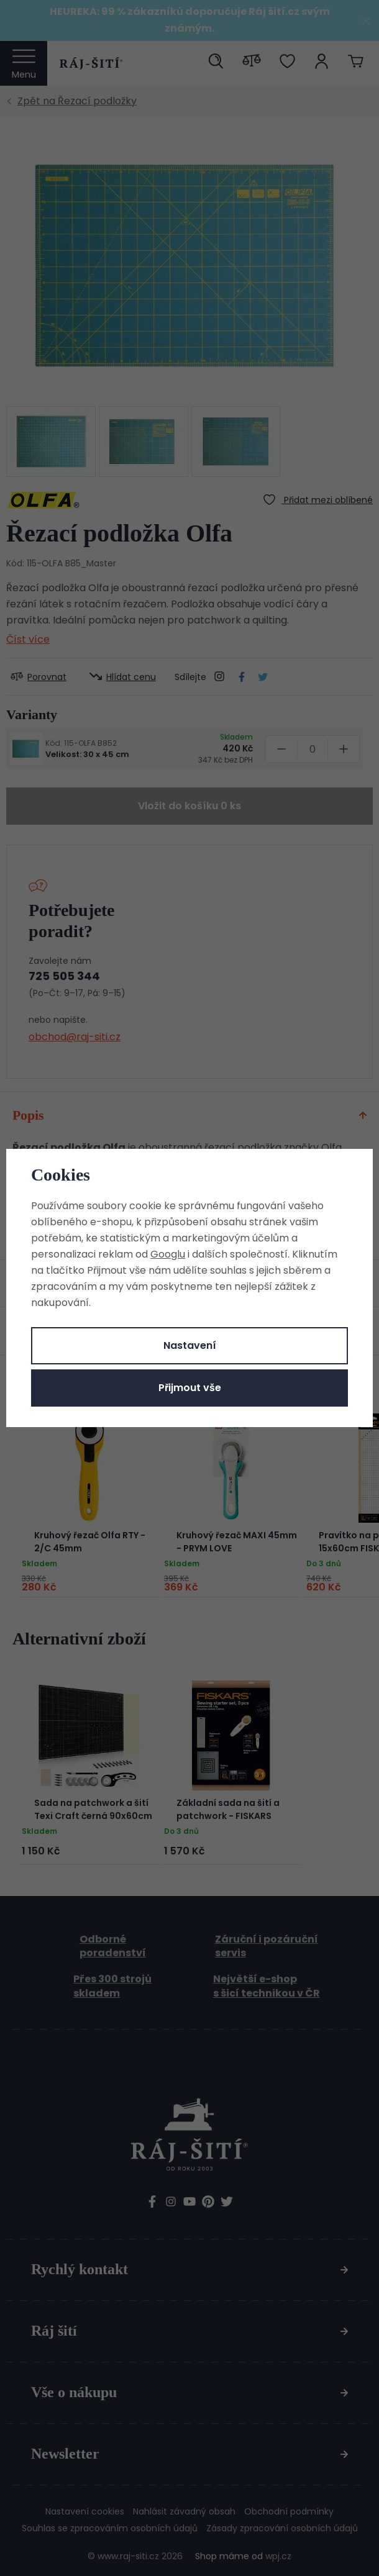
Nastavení (189, 1345)
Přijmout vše (189, 1388)
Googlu (167, 1254)
